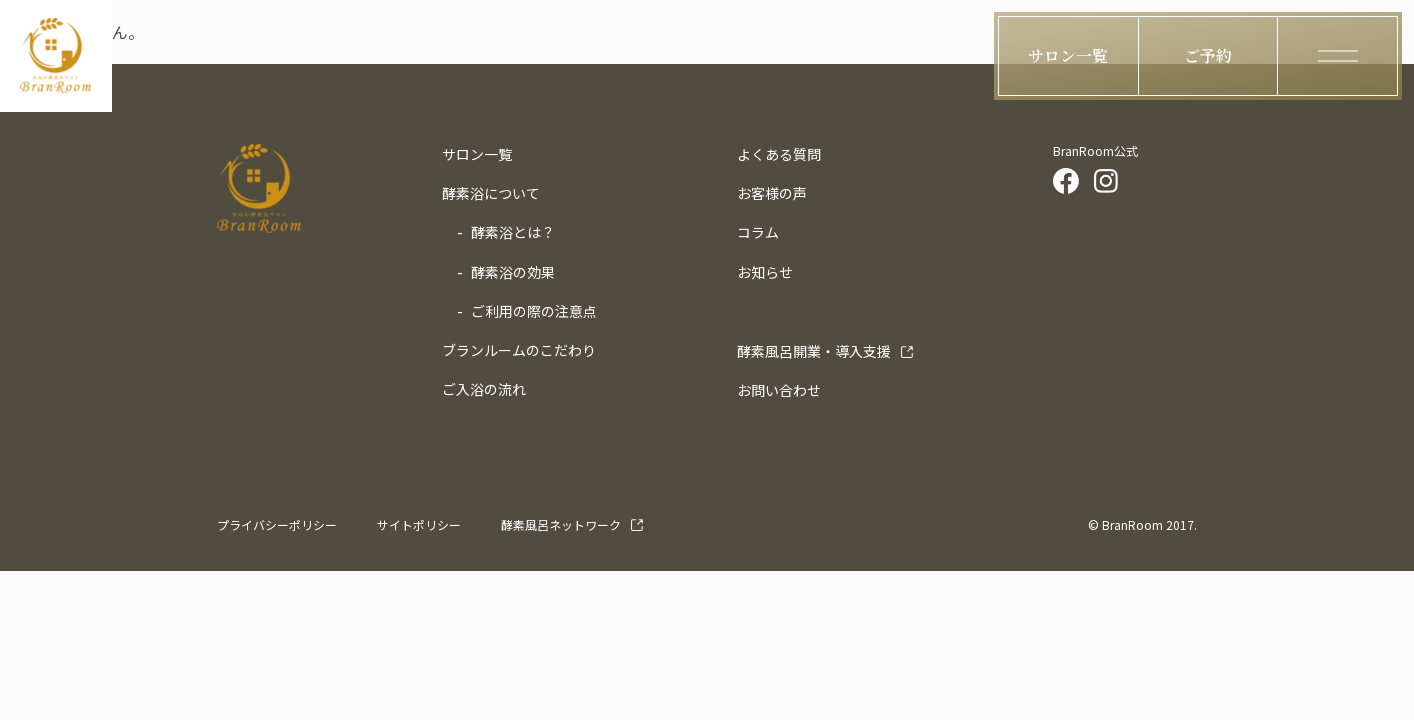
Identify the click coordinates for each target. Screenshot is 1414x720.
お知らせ (765, 272)
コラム (758, 232)
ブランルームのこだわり (519, 350)
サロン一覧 (477, 154)
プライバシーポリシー (277, 524)
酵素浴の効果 (513, 272)
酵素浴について (491, 193)
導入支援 (814, 351)
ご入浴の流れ (484, 389)
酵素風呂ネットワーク (561, 524)
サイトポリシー (419, 524)
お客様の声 (772, 193)
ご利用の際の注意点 (534, 311)
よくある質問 (779, 154)
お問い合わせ (779, 390)
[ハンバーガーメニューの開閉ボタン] (1338, 56)
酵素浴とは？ (513, 232)
